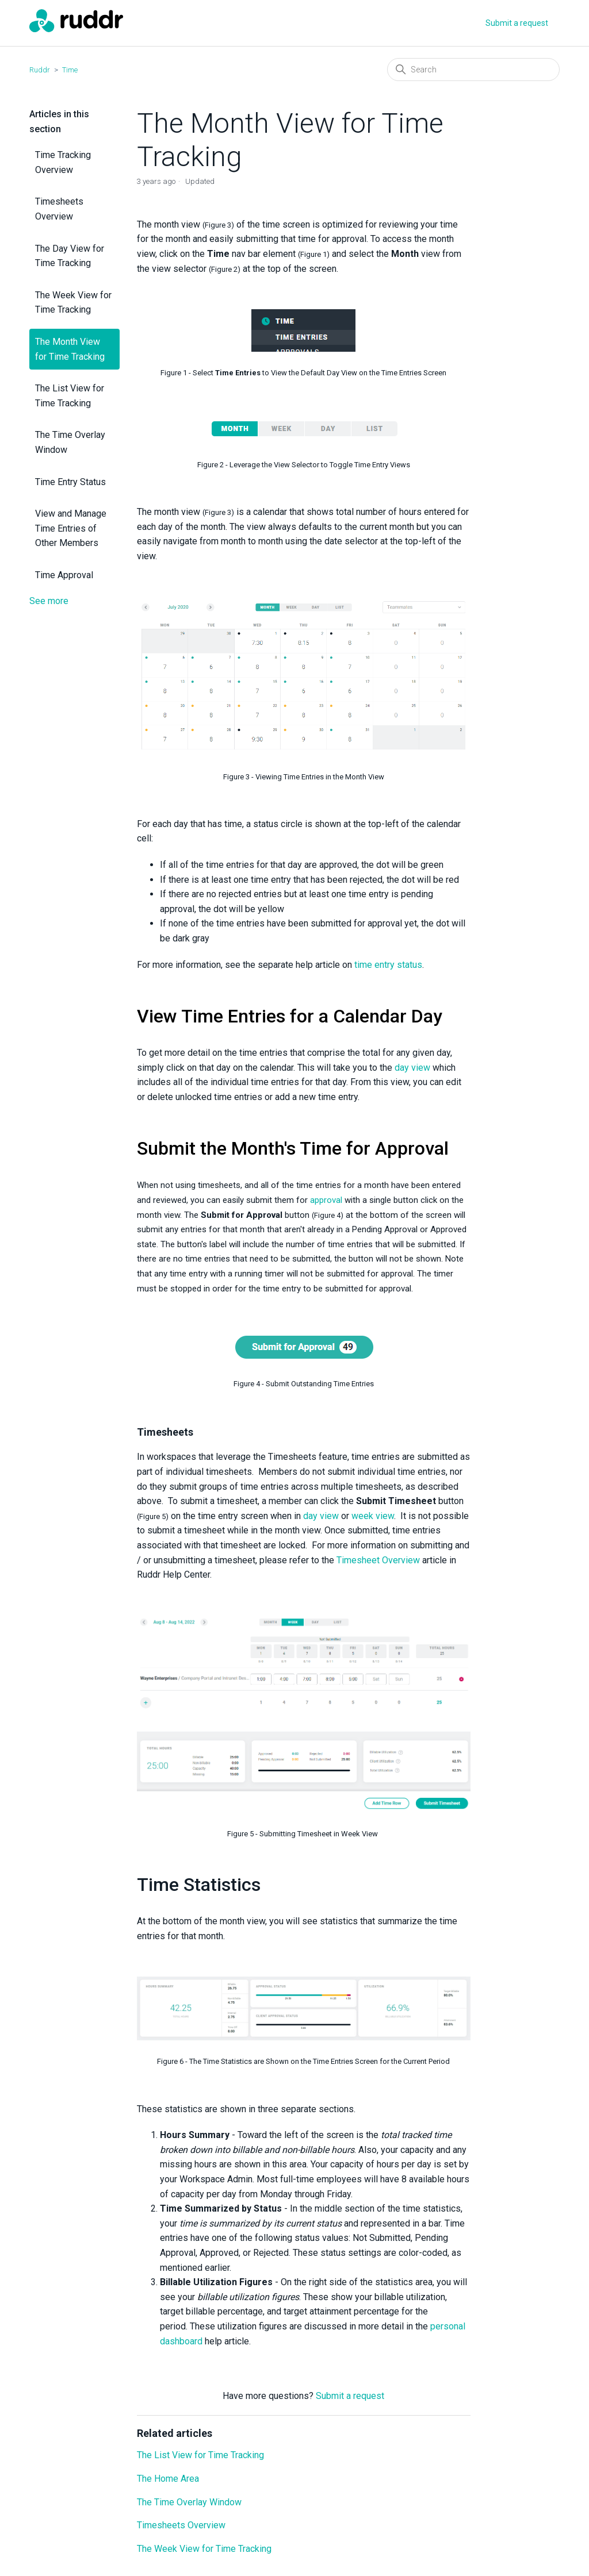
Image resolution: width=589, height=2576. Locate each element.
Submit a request (516, 23)
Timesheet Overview (378, 1560)
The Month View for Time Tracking (70, 349)
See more (48, 600)
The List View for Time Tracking (69, 396)
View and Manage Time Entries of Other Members (70, 528)
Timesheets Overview (59, 209)
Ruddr (39, 70)
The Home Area (168, 2478)
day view (412, 1067)
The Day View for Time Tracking (69, 256)
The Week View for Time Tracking (73, 303)
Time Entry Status (70, 481)
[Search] (473, 69)
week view (372, 1515)
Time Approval (64, 575)
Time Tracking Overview (63, 162)
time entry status (388, 964)
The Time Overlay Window (70, 442)
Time (70, 70)
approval (326, 1200)
